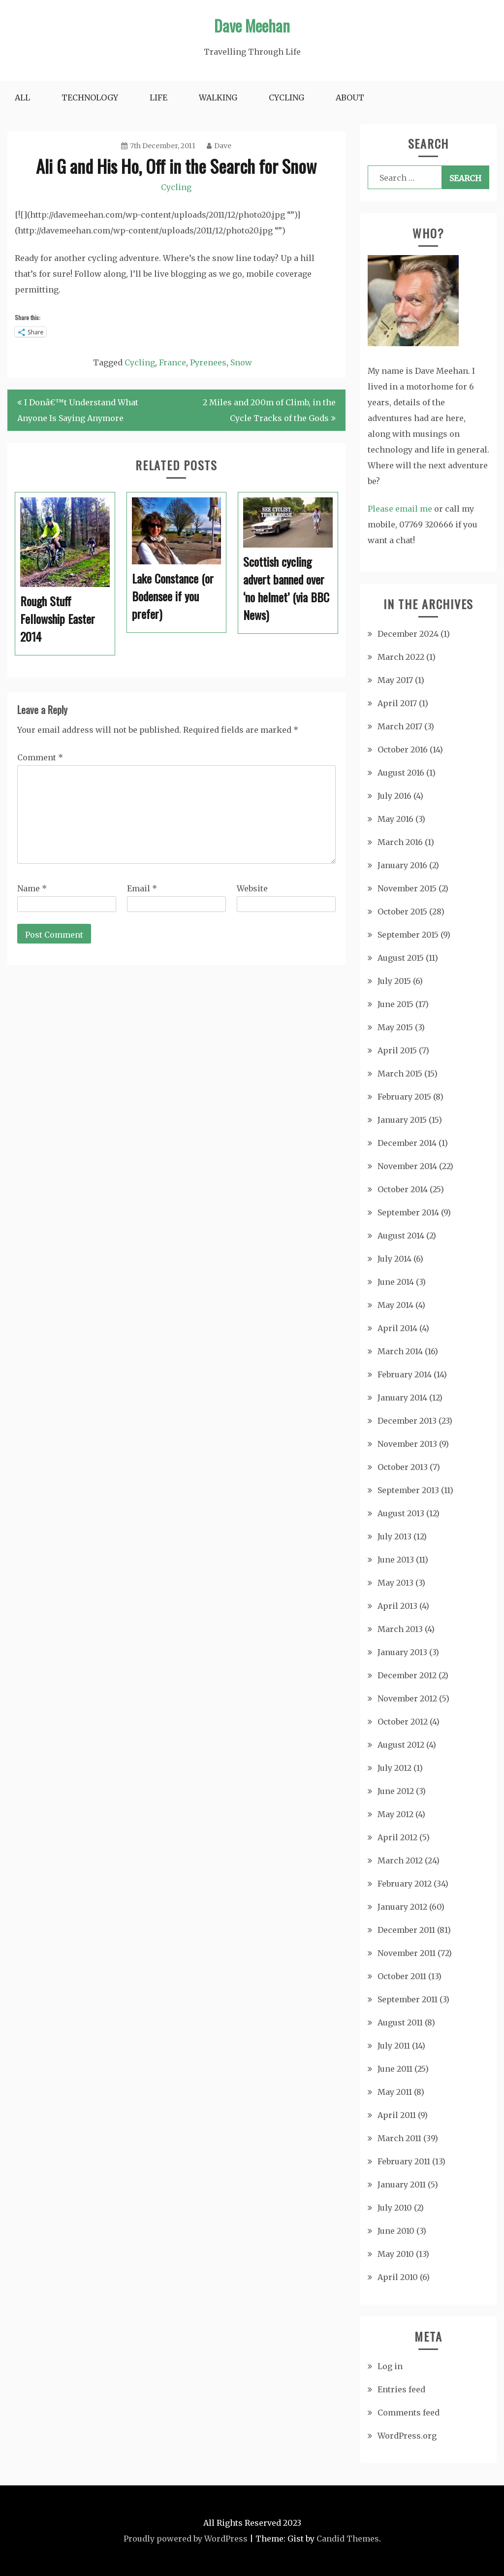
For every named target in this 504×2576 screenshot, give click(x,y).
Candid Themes (347, 2538)
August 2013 (401, 1513)
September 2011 (408, 1999)
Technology (90, 97)
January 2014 (402, 1397)
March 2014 (400, 1351)
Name (32, 888)
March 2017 (400, 726)
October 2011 (402, 1976)
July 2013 (394, 1536)
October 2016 (403, 749)
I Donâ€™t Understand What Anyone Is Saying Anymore (77, 410)
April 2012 (397, 1837)
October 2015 (402, 911)
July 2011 (394, 2046)
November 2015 (407, 888)
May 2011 (395, 2092)
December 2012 (407, 1675)
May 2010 (396, 2254)
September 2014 (408, 1212)
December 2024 (408, 634)
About (350, 97)
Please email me (400, 509)
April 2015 (397, 1050)
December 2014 (407, 1143)
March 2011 (399, 2138)
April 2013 (397, 1606)
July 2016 (394, 796)
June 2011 (395, 2069)
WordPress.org (407, 2436)
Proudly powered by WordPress (186, 2538)
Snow (241, 362)
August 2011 (400, 2022)
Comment (40, 757)
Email (142, 888)
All (22, 97)
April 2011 (397, 2115)
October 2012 (403, 1722)
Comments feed (409, 2412)
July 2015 (394, 981)
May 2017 (395, 680)
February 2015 (404, 1097)
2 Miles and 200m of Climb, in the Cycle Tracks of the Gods (269, 410)
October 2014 (403, 1189)
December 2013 (407, 1421)
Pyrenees (208, 362)
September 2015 (408, 935)
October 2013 (403, 1467)
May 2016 (395, 819)
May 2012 (395, 1814)
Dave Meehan (252, 25)
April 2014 (397, 1328)
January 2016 (402, 865)
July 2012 (394, 1768)
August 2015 (401, 958)
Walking (218, 97)
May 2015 (395, 1027)
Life (158, 97)
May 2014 (395, 1305)
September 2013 (408, 1490)
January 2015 (402, 1120)
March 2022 (401, 657)
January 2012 (402, 1907)
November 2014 (407, 1166)
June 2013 (396, 1560)
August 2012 (401, 1745)
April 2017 (397, 703)
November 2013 (407, 1444)
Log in (390, 2366)
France (172, 362)
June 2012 (396, 1791)
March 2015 (400, 1073)
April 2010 (398, 2277)
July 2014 (394, 1259)
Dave (219, 145)
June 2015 (395, 1004)
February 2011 (404, 2161)
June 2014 (396, 1282)
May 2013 (395, 1583)
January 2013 (402, 1652)
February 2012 (405, 1884)
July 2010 (395, 2208)
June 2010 (396, 2231)
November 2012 (407, 1698)
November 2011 (407, 1953)
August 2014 (401, 1235)
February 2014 (405, 1374)
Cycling (286, 97)
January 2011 (402, 2184)
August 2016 (401, 773)
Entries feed (401, 2389)
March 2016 (400, 842)
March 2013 (400, 1629)
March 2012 (400, 1860)
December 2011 (406, 1930)
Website (252, 888)
